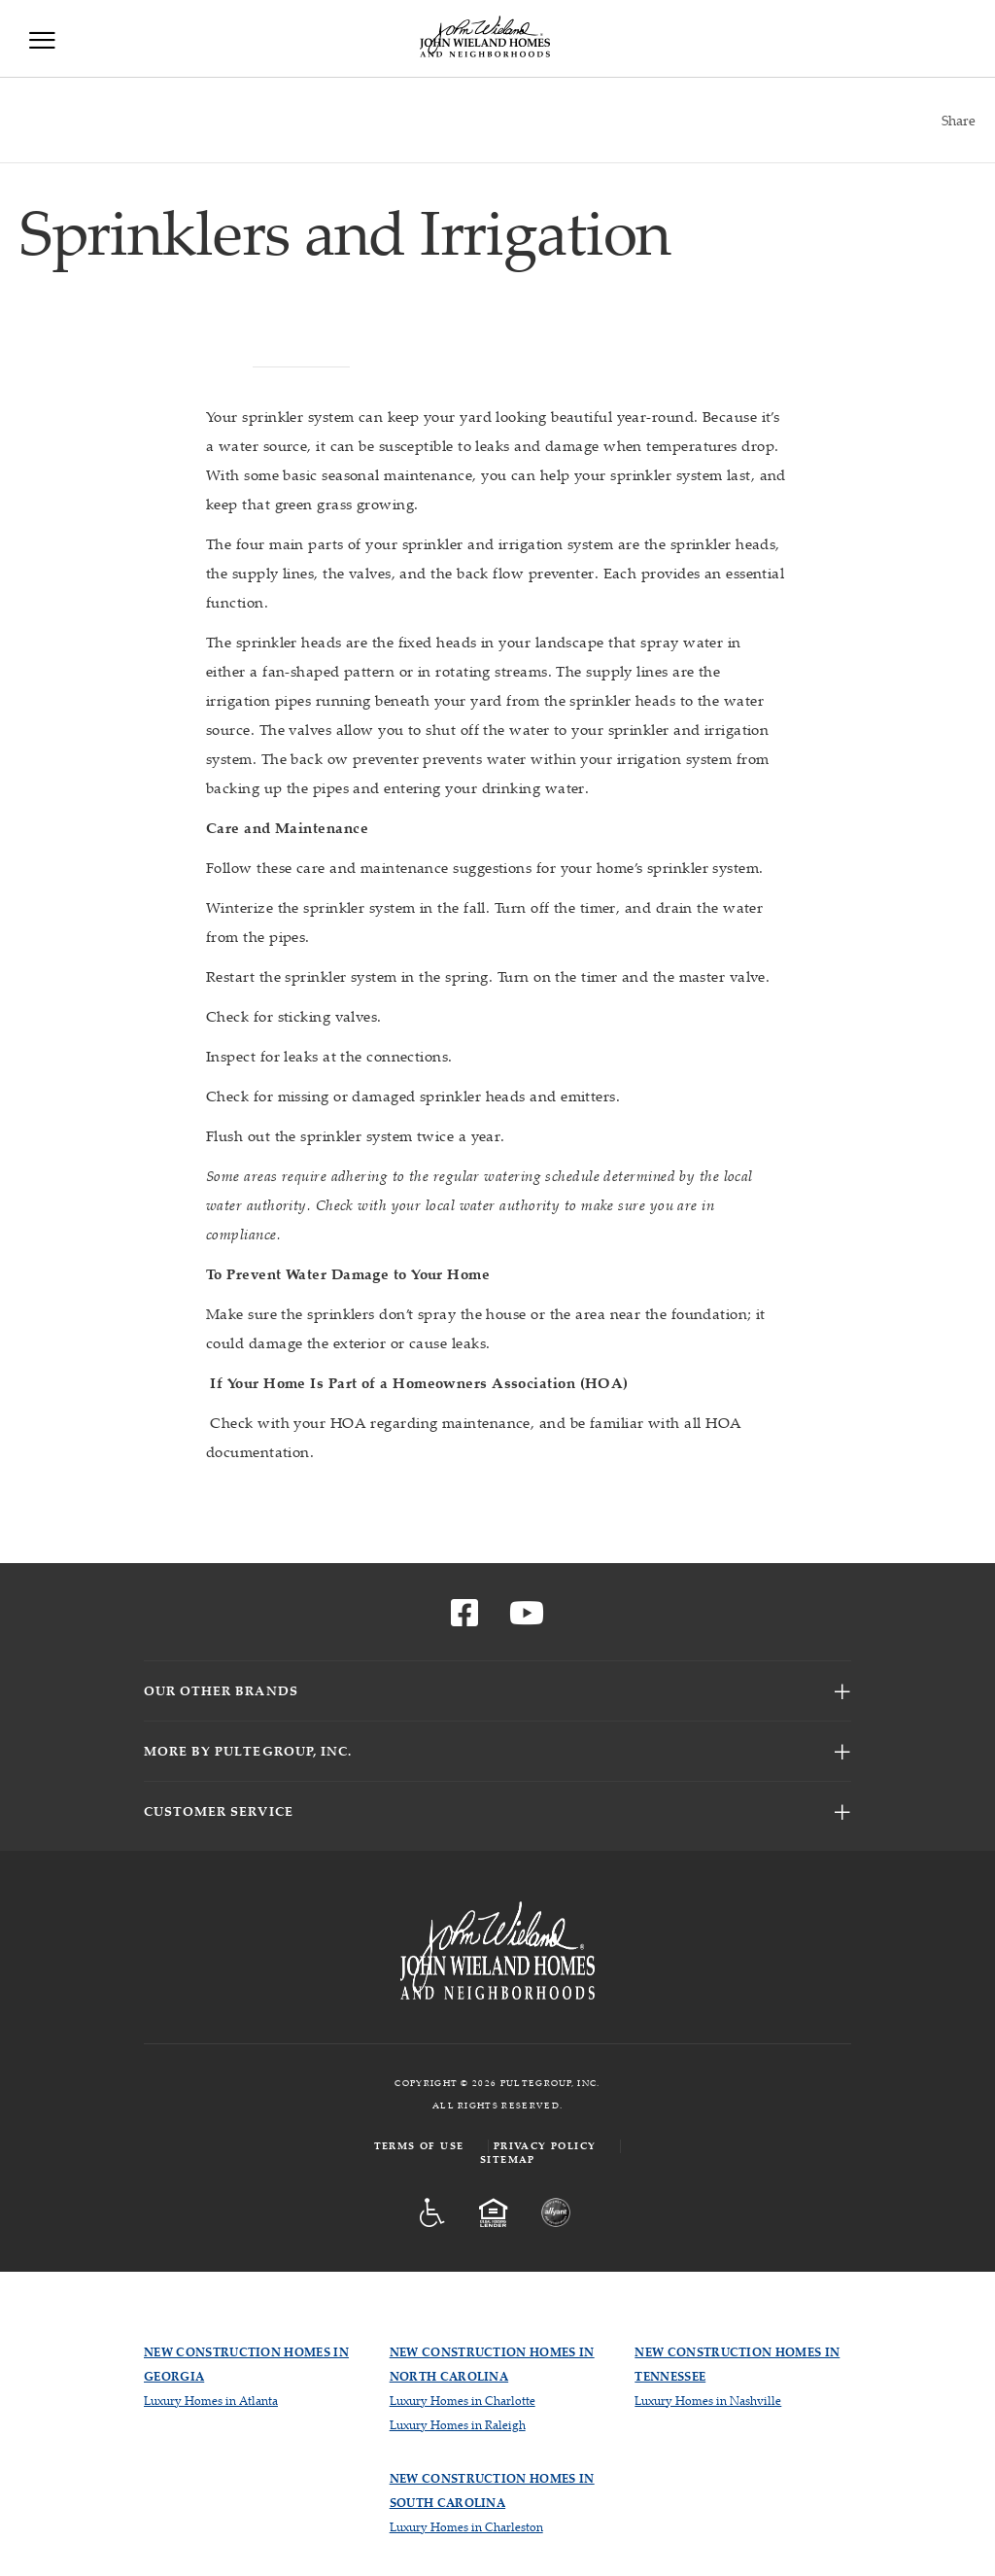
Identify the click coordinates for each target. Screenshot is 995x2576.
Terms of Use (419, 2146)
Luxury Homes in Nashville (708, 2400)
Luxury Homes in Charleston (466, 2527)
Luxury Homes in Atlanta (211, 2400)
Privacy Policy (545, 2146)
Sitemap (507, 2159)
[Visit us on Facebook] (464, 1618)
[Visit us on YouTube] (526, 1618)
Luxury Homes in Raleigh (458, 2425)
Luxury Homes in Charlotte (462, 2400)
